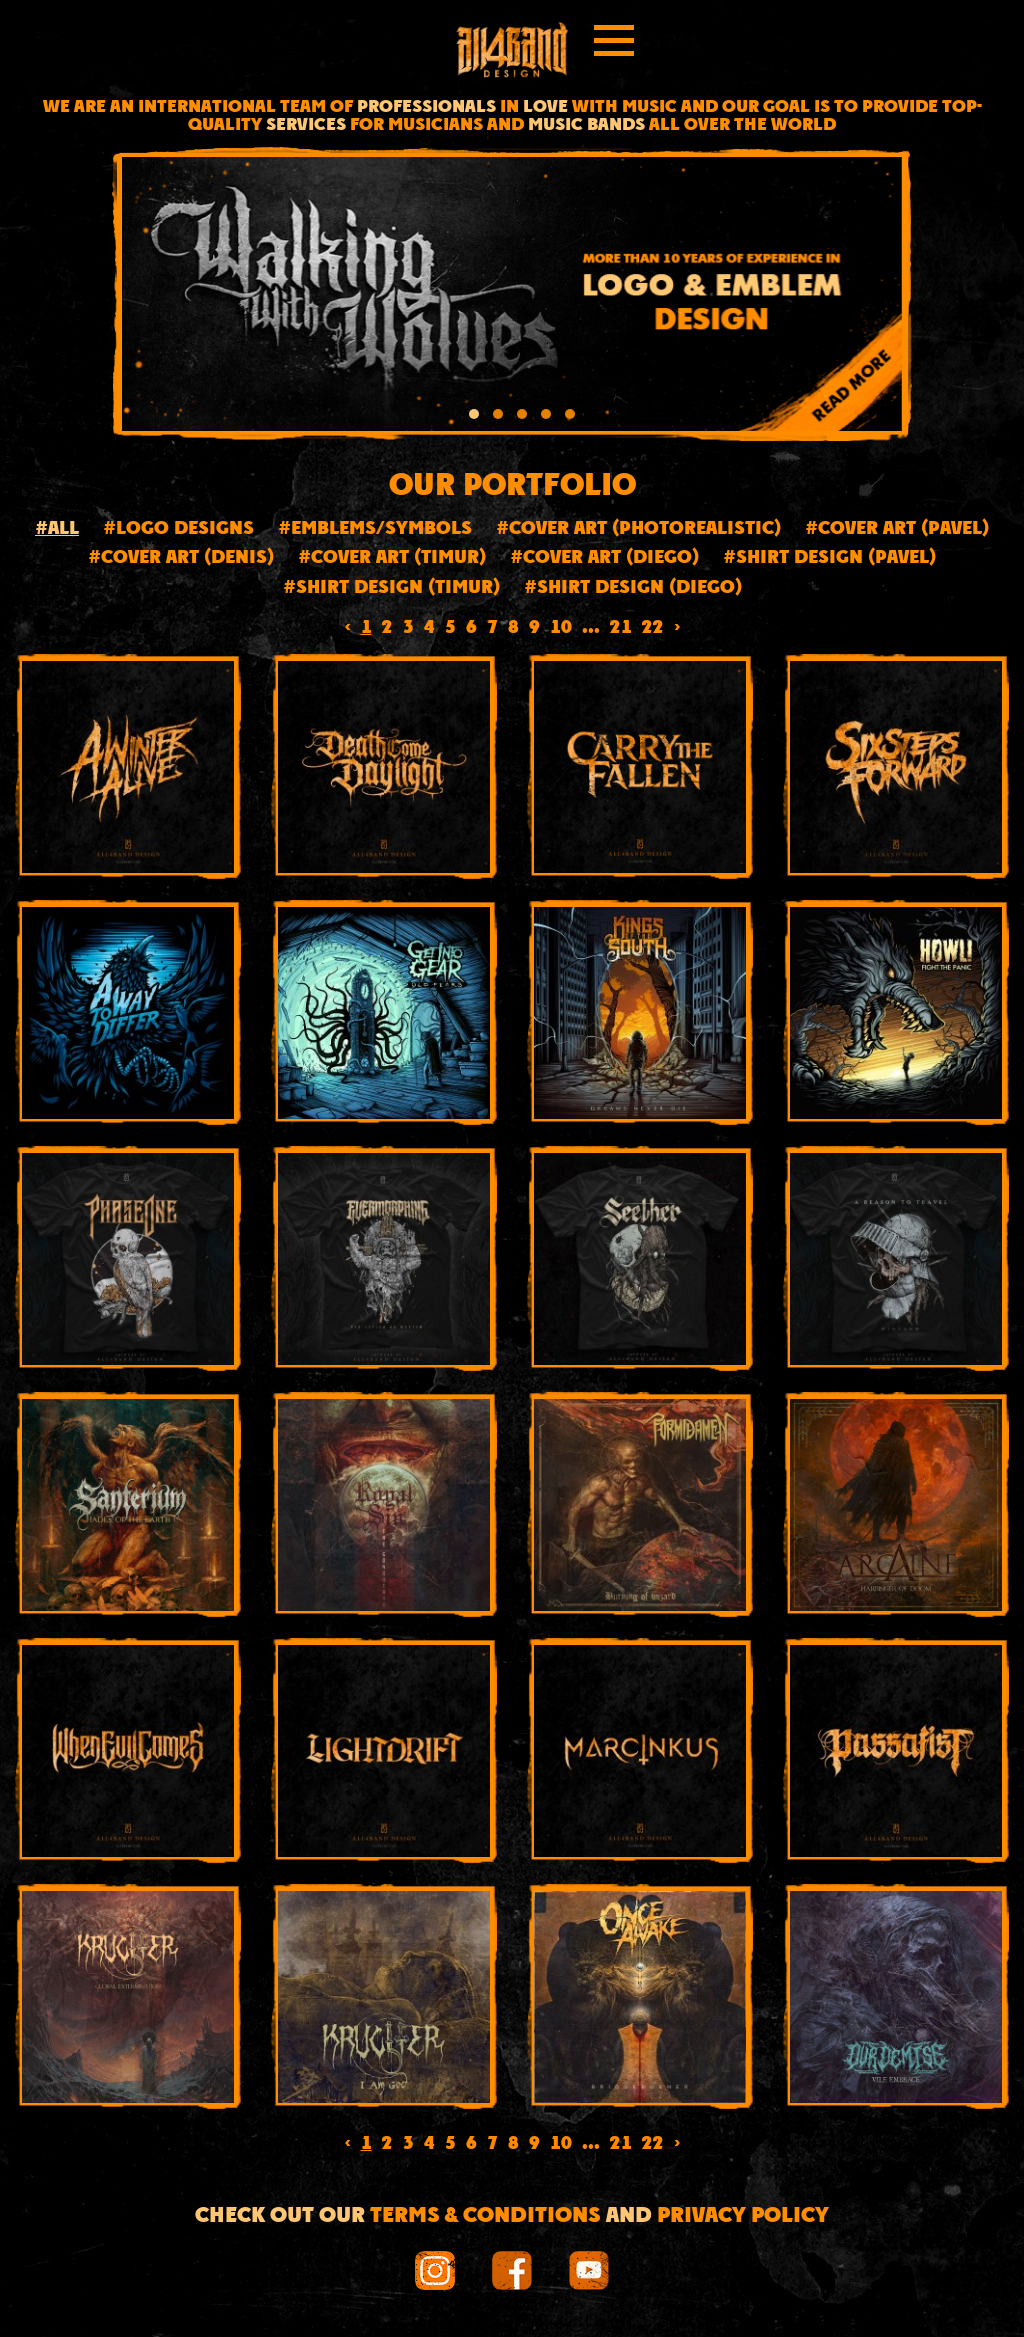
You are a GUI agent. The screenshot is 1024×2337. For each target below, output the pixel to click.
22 (653, 628)
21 (621, 628)
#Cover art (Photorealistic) (638, 529)
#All (57, 529)
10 (561, 628)
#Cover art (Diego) (604, 558)
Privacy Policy (743, 2216)
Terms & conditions (485, 2216)
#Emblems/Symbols (375, 529)
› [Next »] (677, 628)
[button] (474, 417)
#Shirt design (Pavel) (829, 558)
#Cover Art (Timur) (392, 558)
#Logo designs (178, 529)
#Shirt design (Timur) (391, 588)
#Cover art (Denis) (181, 558)
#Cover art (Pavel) (897, 529)
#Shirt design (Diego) (633, 588)
